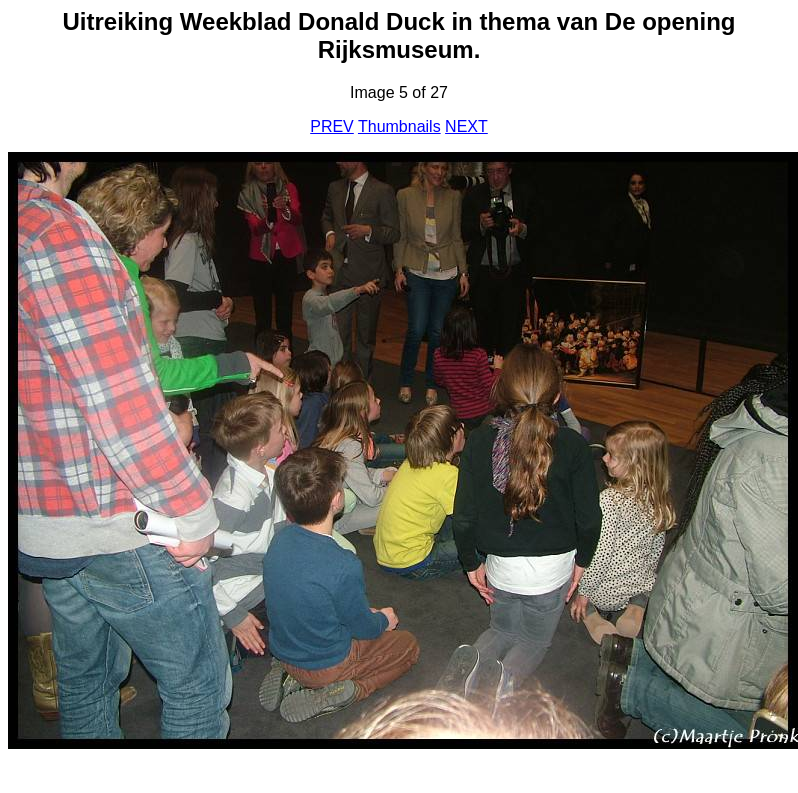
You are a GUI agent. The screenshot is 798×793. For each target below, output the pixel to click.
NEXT (466, 126)
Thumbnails (399, 126)
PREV (332, 126)
